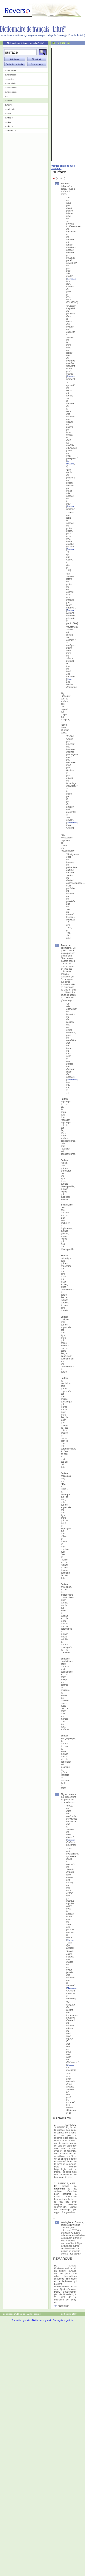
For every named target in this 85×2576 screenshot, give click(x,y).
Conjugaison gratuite (63, 2320)
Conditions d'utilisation (14, 2314)
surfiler (8, 122)
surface (8, 100)
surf (6, 96)
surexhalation (11, 83)
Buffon (70, 506)
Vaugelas (71, 278)
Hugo (69, 679)
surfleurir (9, 126)
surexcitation (10, 75)
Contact (37, 2314)
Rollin (70, 1940)
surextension (10, 92)
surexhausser (11, 87)
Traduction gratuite (21, 2320)
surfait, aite (10, 109)
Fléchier (71, 1839)
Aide (29, 2314)
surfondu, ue (10, 130)
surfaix (8, 113)
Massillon (71, 1988)
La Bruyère (70, 462)
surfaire (8, 105)
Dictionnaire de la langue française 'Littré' (25, 43)
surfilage (9, 118)
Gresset (71, 2065)
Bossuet (71, 376)
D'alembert (72, 822)
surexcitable (10, 70)
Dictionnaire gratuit (41, 2320)
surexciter (9, 79)
